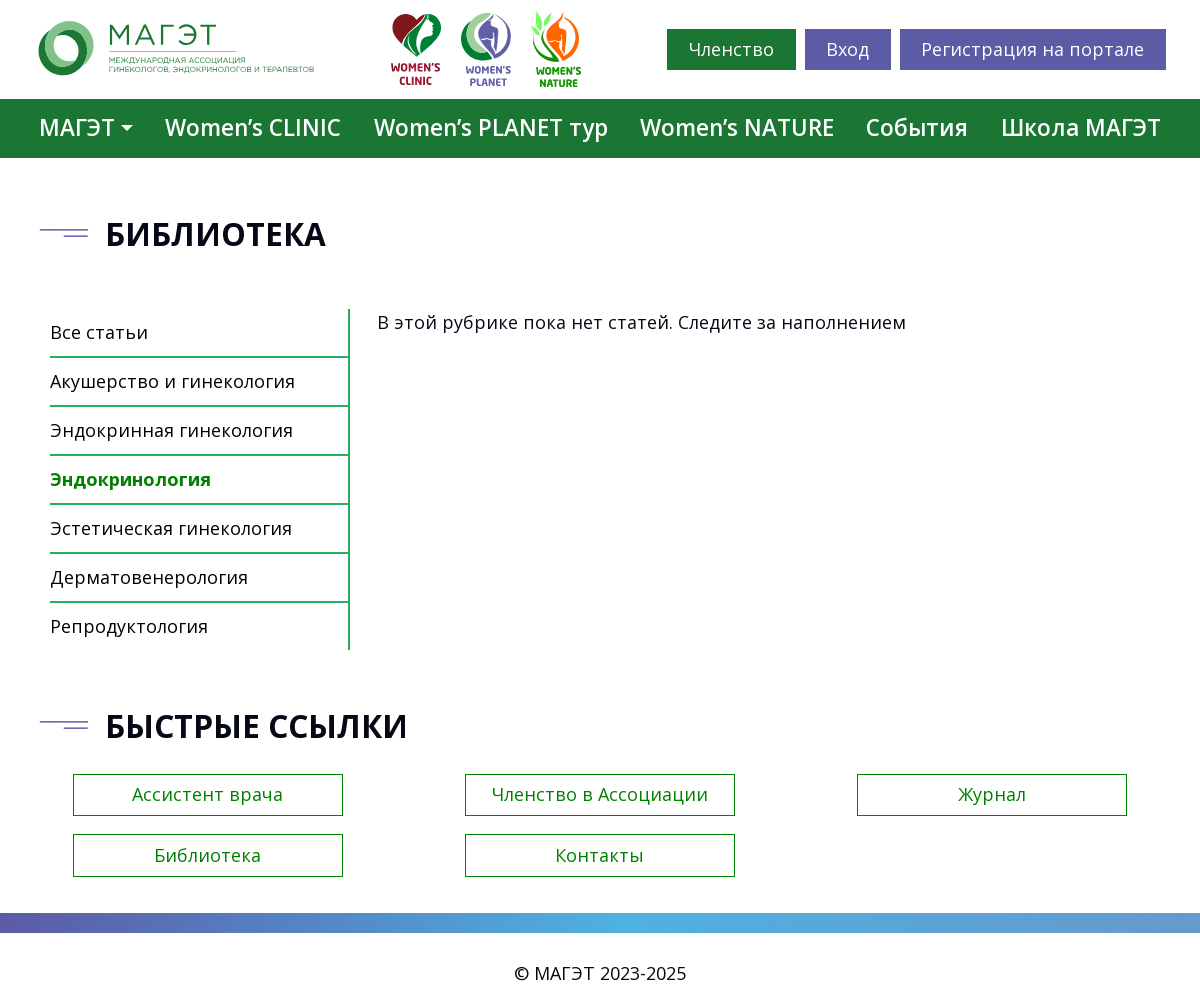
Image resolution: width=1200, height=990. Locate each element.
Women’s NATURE (737, 127)
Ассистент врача (207, 794)
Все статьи (99, 332)
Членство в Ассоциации (600, 794)
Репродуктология (129, 626)
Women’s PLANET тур (491, 127)
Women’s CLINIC (253, 127)
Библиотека (207, 855)
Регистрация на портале (1032, 49)
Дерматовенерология (149, 577)
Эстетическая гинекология (171, 528)
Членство (731, 49)
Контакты (599, 855)
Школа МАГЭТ (1081, 127)
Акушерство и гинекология (172, 381)
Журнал (992, 794)
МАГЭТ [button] (77, 127)
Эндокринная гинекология (171, 430)
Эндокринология (130, 479)
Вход (847, 49)
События (917, 127)
